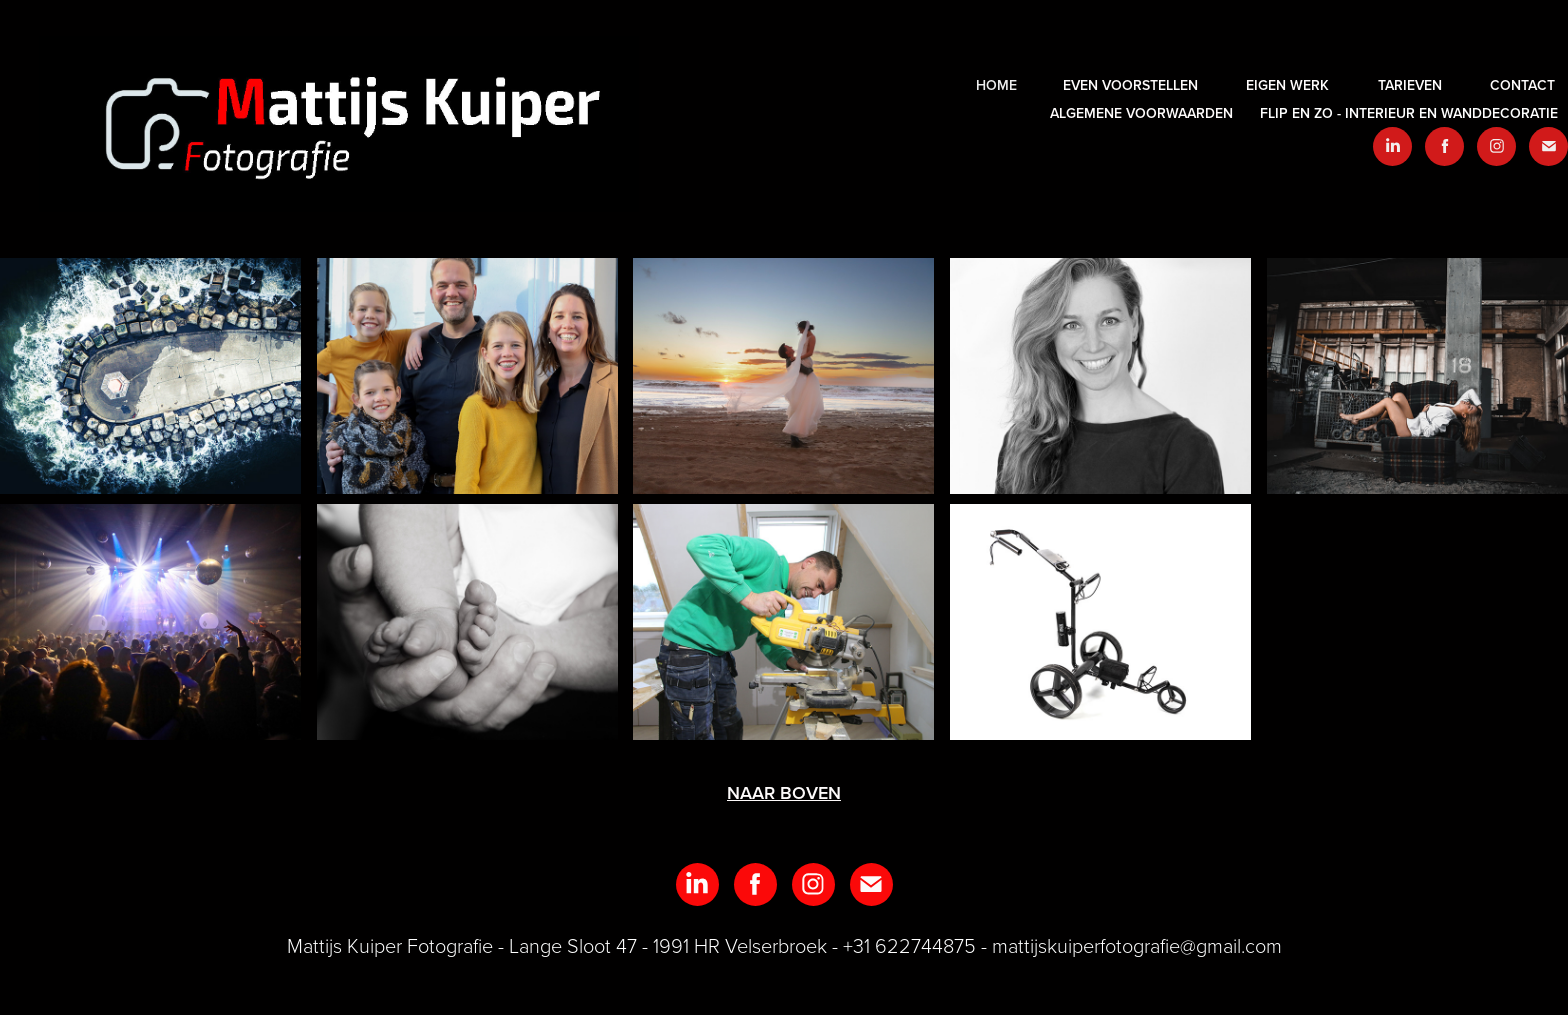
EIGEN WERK (1287, 85)
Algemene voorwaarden (1141, 113)
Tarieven (1410, 85)
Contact (1522, 85)
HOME (996, 85)
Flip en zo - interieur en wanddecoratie (1409, 113)
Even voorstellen (1130, 85)
